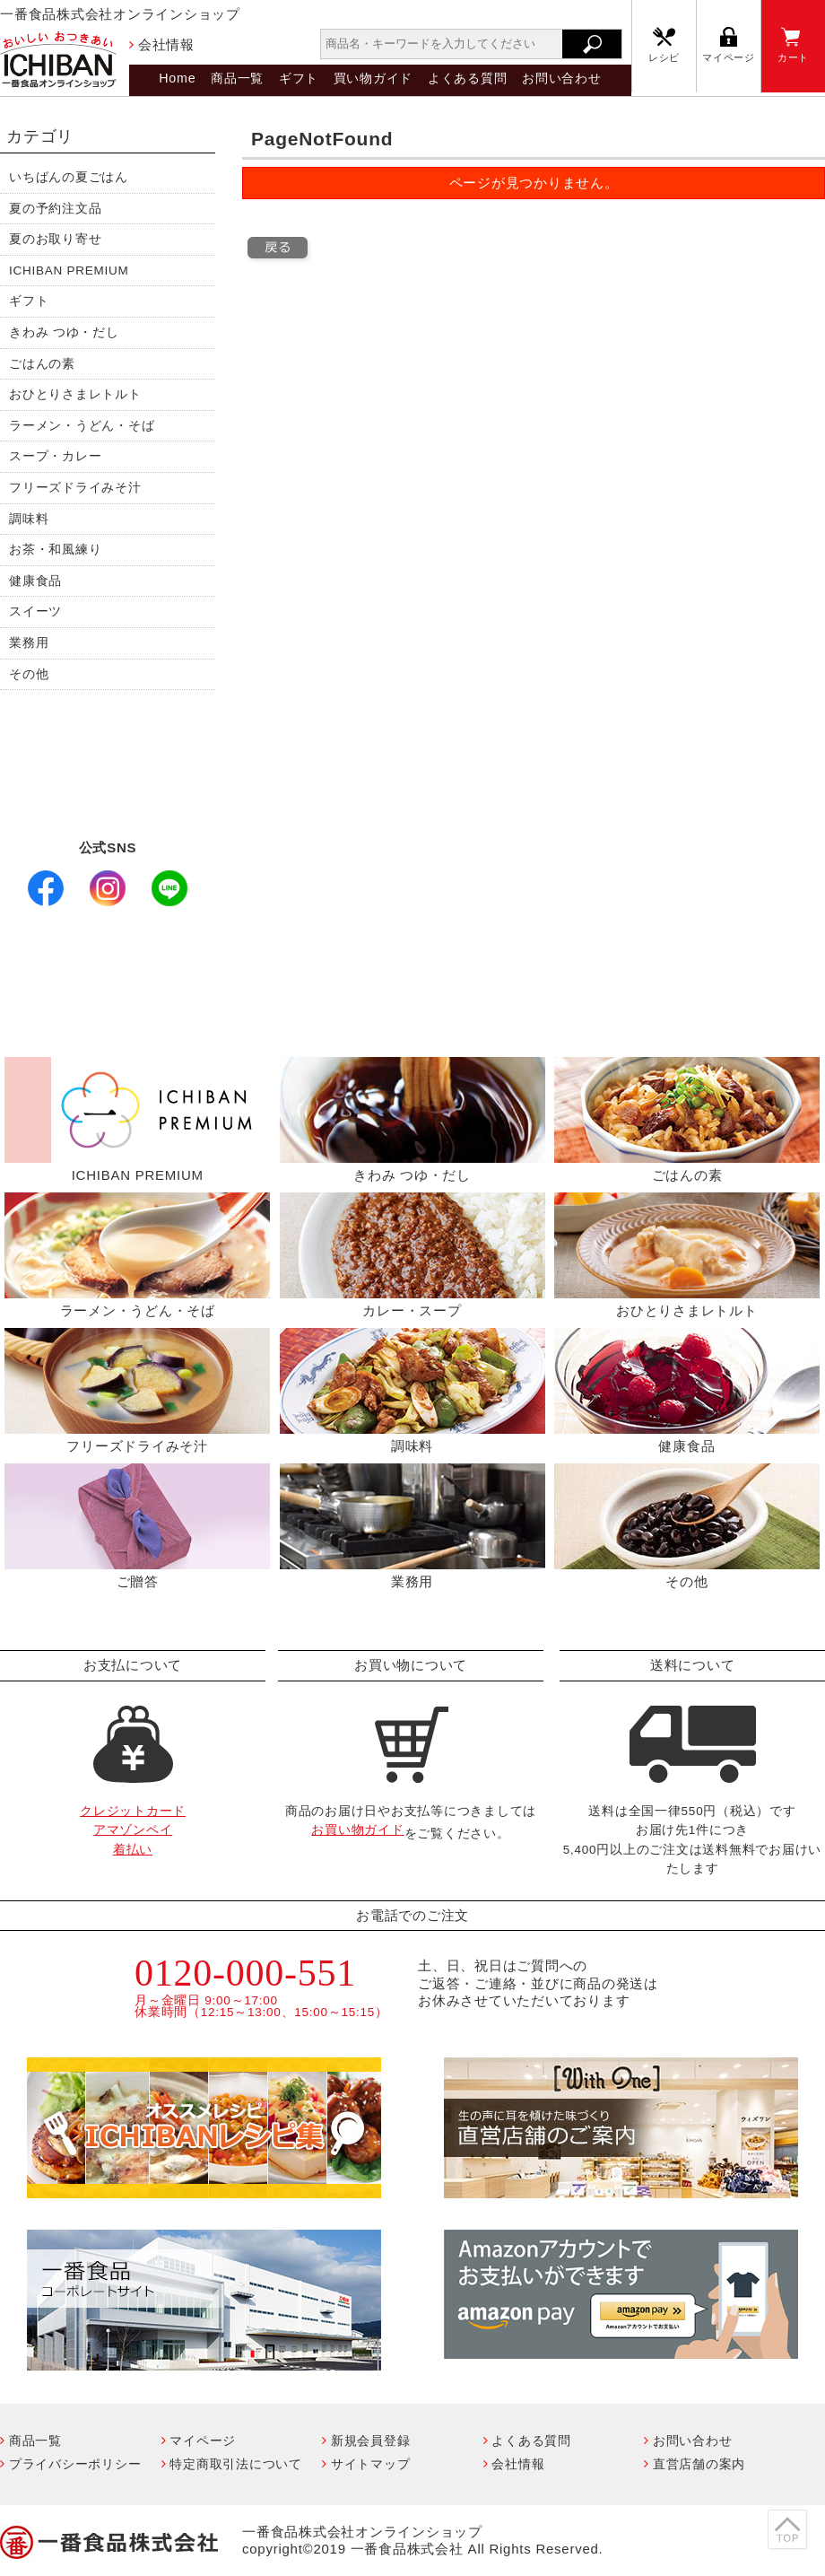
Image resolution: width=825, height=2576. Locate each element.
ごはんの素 (42, 364)
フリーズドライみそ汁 (75, 487)
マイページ (728, 57)
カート (793, 57)
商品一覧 (237, 78)
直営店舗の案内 (699, 2464)
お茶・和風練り (55, 549)
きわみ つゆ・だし (64, 332)
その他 (28, 674)
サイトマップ (371, 2464)
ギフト (298, 78)
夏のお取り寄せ (55, 239)
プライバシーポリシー (75, 2464)
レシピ (664, 57)
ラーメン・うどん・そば (81, 425)
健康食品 (35, 581)
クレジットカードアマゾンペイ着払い (133, 1830)
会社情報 (166, 44)
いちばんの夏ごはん (68, 177)
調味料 (28, 519)
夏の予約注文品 (55, 208)
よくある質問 (468, 78)
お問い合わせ (562, 78)
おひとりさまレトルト (75, 394)
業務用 (28, 643)
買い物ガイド (373, 78)
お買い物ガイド (357, 1830)
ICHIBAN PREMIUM (69, 270)
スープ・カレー (55, 456)
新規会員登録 (371, 2440)
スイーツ (35, 611)
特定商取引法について (235, 2464)
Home (177, 78)
